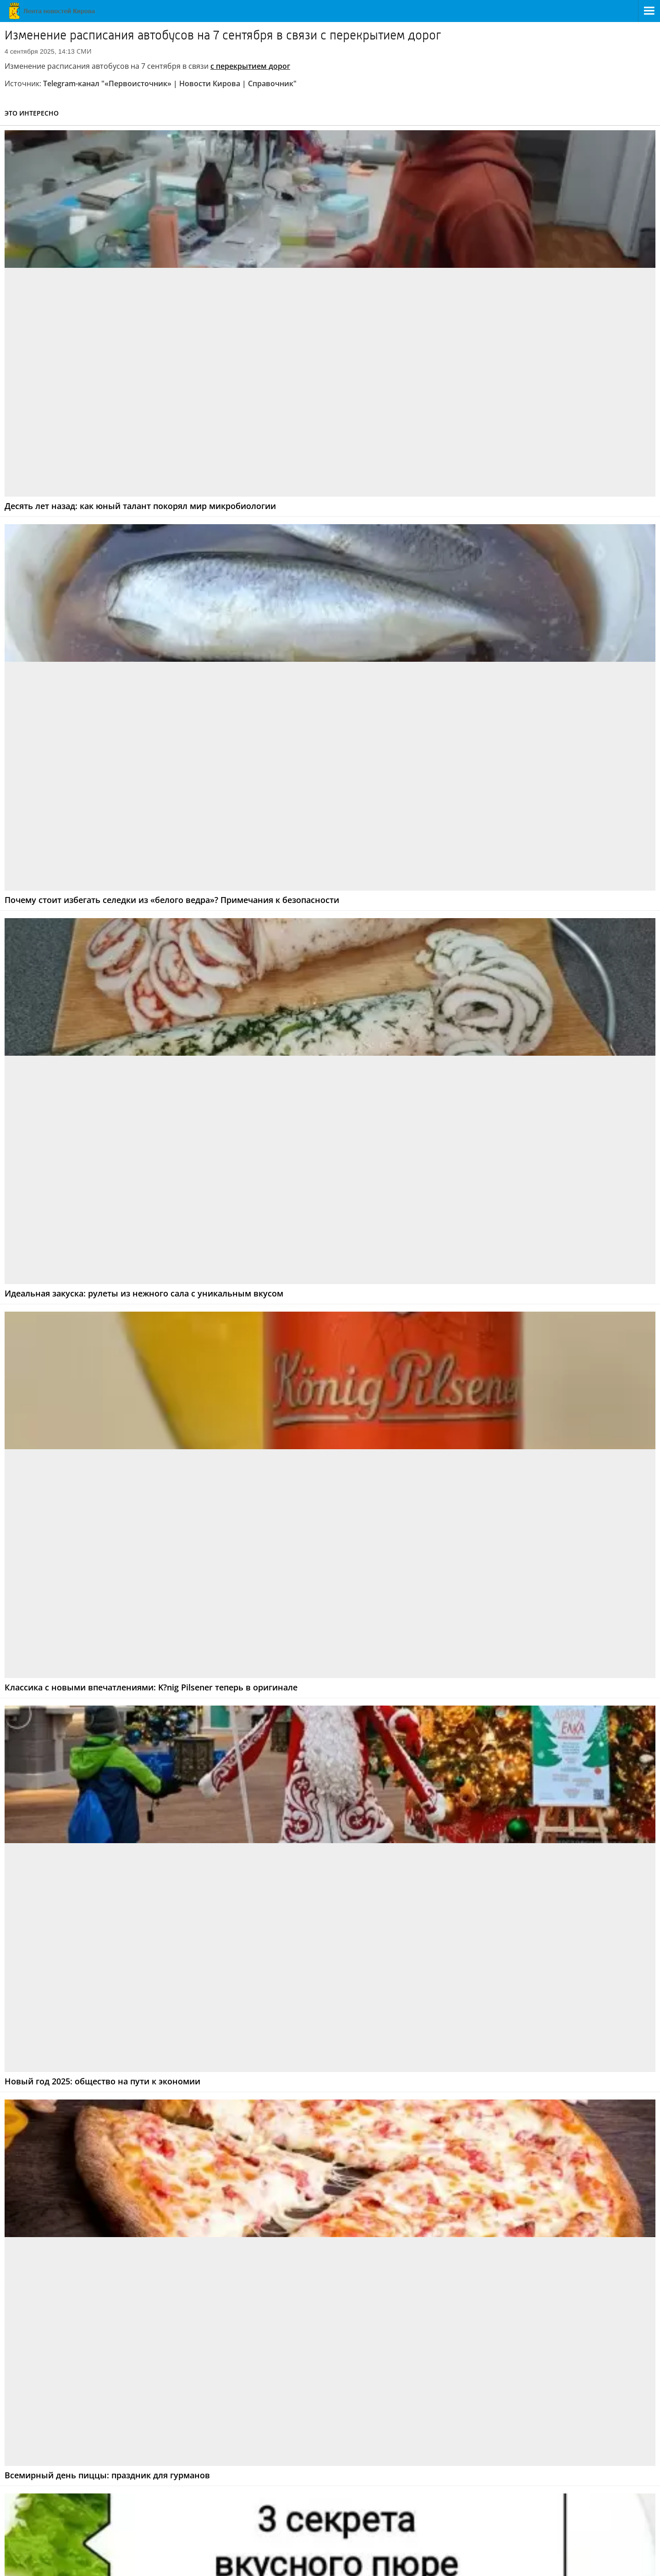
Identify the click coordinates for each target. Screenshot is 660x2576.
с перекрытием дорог (250, 66)
